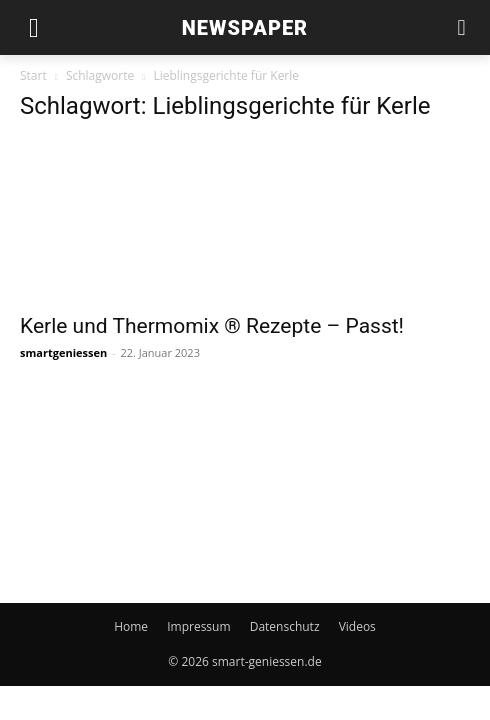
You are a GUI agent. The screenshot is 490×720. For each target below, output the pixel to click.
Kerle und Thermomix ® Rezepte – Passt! (212, 326)
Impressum (198, 626)
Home (131, 626)
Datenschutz (285, 626)
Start (33, 75)
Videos (357, 626)
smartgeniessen (63, 352)
